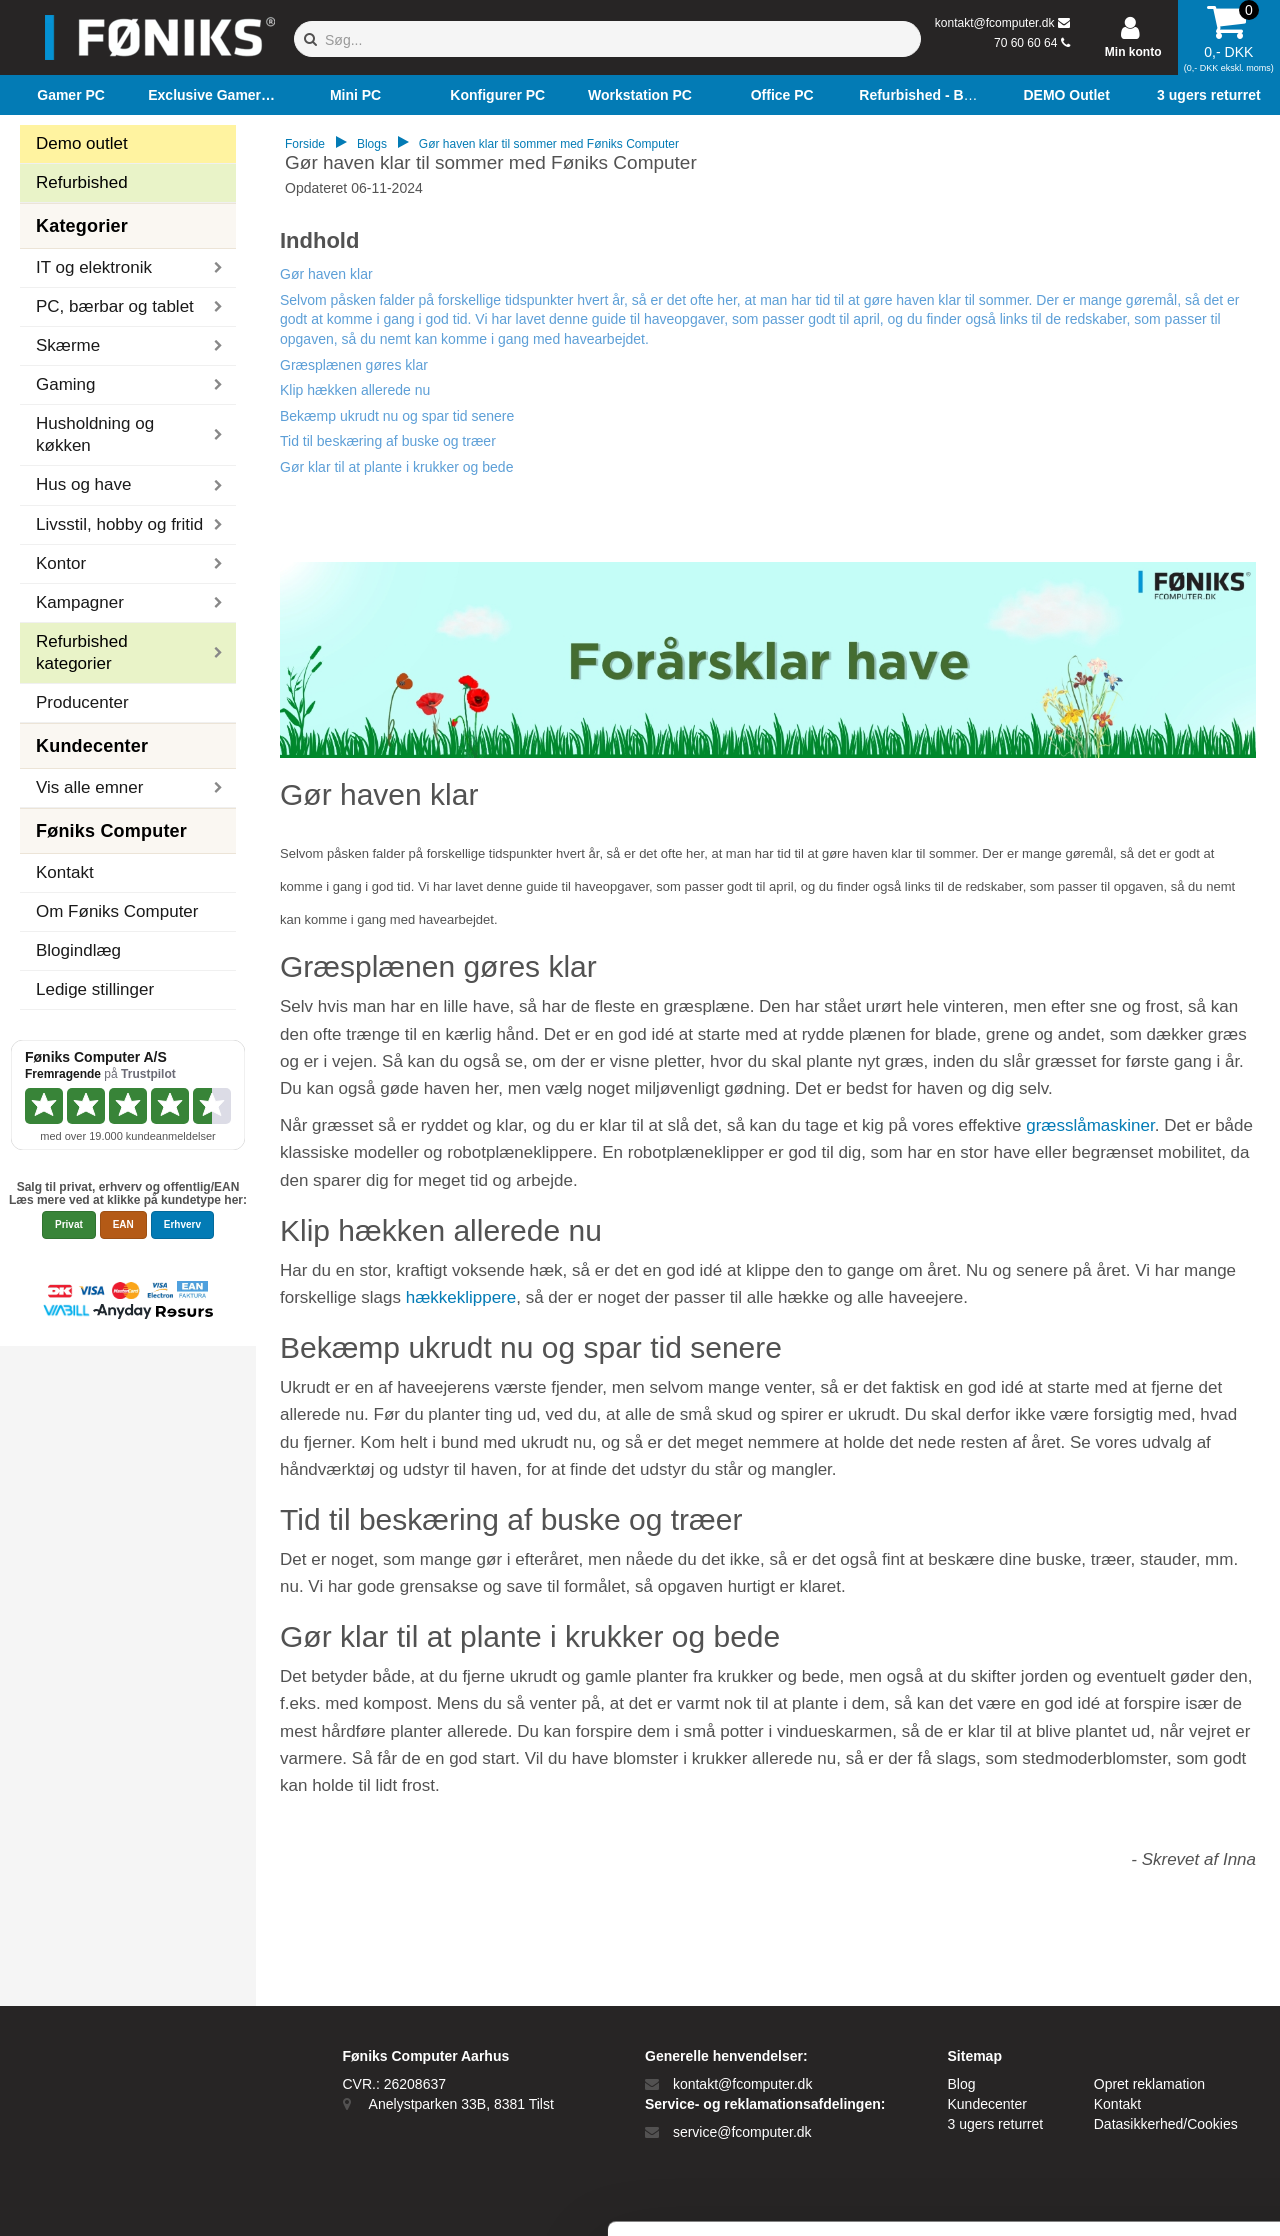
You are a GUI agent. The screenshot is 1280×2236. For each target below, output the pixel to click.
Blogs (372, 144)
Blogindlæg (78, 950)
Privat (69, 1224)
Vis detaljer (1039, 2196)
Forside (305, 144)
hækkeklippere (461, 1297)
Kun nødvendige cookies (1113, 2065)
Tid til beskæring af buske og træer (388, 441)
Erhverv (182, 1224)
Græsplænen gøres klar (354, 365)
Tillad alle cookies (1113, 1999)
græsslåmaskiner (1090, 1125)
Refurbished (82, 182)
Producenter (82, 702)
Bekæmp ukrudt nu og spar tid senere (397, 416)
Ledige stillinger (95, 989)
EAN (123, 1224)
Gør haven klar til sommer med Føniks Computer (549, 144)
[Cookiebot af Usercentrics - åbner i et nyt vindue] (129, 2197)
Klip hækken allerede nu (355, 390)
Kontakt (65, 872)
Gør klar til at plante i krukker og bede (396, 467)
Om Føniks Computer (117, 911)
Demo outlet (82, 143)
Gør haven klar (326, 274)
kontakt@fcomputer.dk (995, 23)
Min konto (1133, 52)
